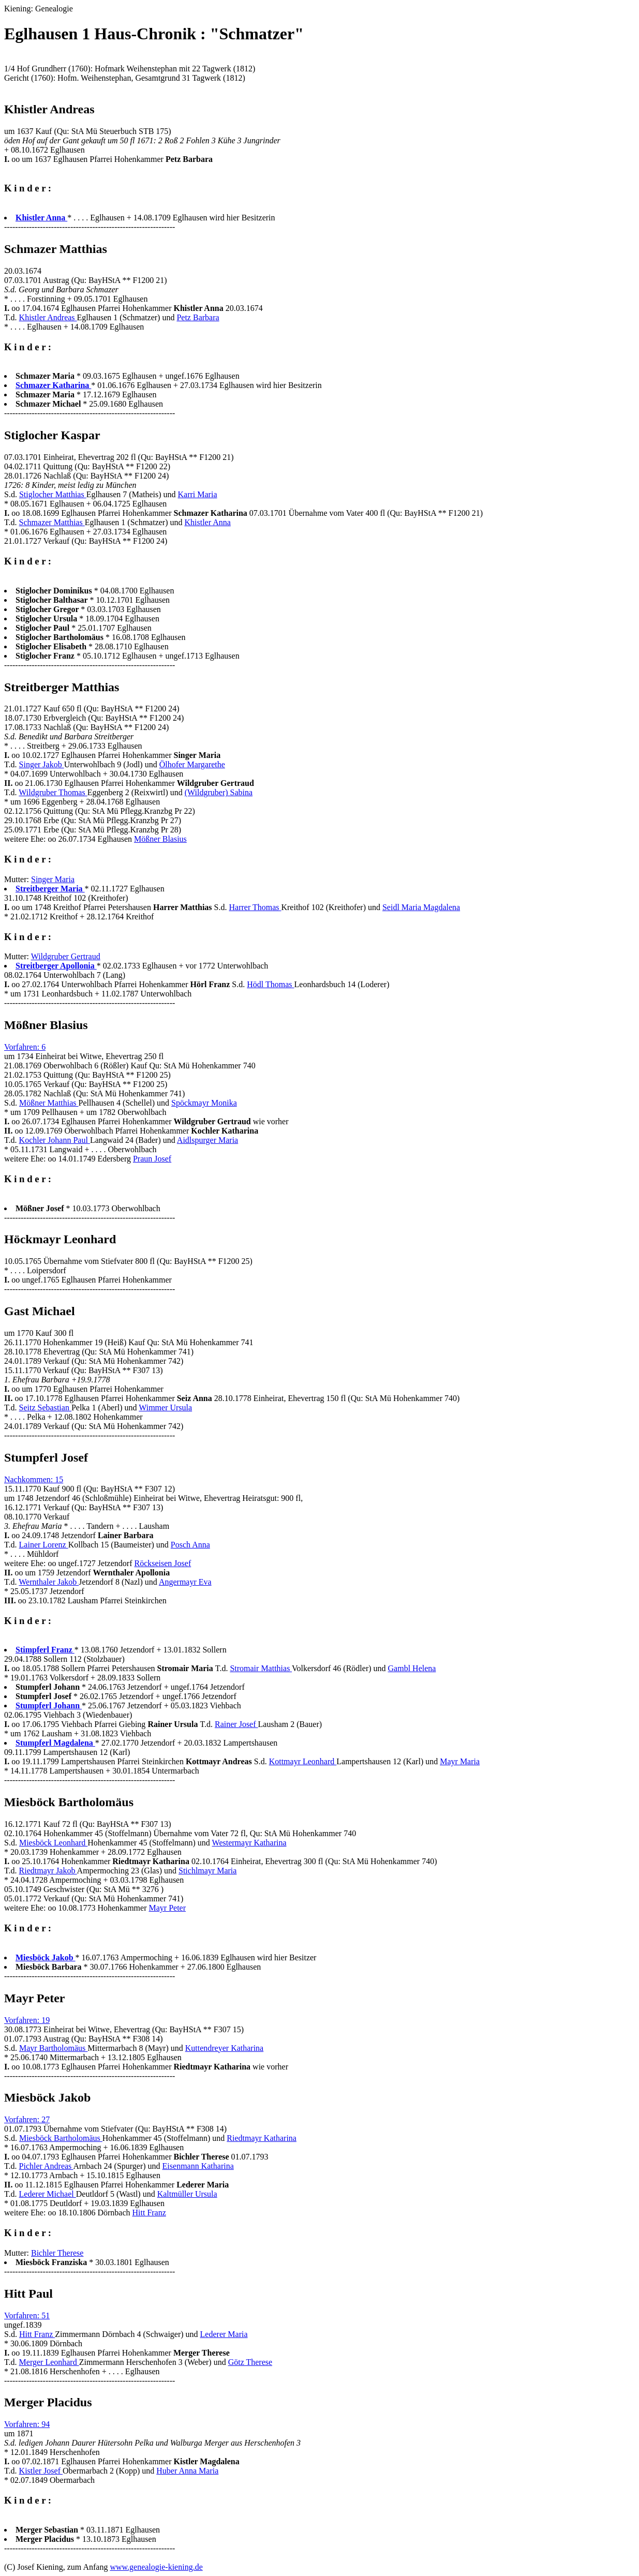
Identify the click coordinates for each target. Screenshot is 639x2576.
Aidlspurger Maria (207, 1140)
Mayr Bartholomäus (53, 2048)
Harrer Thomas (255, 907)
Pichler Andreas (46, 2166)
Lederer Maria (224, 2334)
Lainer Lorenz (43, 1544)
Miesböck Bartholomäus (60, 2138)
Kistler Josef (41, 2470)
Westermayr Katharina (249, 1842)
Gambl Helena (412, 1668)
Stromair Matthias (261, 1668)
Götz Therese (250, 2362)
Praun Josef (152, 1158)
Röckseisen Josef (162, 1563)
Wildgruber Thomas (53, 792)
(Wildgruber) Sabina (218, 792)
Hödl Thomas (270, 984)
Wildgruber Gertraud (65, 956)
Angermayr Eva (185, 1581)
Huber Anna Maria (187, 2470)
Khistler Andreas (48, 317)
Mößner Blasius (160, 839)
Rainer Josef (236, 1724)
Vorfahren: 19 (27, 2020)
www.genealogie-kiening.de (156, 2567)
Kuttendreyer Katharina (224, 2048)
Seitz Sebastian (45, 1407)
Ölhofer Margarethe (192, 764)
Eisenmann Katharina (198, 2166)
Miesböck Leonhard (53, 1842)
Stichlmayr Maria (207, 1870)
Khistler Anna (208, 522)
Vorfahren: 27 (27, 2119)
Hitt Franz (149, 2212)
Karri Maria (197, 494)
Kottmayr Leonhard (303, 1761)
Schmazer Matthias (52, 522)
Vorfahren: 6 (25, 1047)
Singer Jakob (41, 764)
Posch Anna (190, 1544)
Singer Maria (53, 879)
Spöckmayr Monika (204, 1102)
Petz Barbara (197, 317)
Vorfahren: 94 (27, 2424)
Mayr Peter (167, 1907)
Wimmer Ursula (165, 1407)
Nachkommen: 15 (33, 1479)
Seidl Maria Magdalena (421, 907)
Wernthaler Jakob (49, 1581)
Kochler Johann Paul (54, 1140)
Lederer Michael (47, 2194)
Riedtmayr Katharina (261, 2138)
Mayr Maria (460, 1761)
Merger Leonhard (49, 2362)
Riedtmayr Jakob (48, 1870)
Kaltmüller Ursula (187, 2194)
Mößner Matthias (49, 1102)
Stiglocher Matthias (52, 494)
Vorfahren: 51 (27, 2315)
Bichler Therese (57, 2253)
